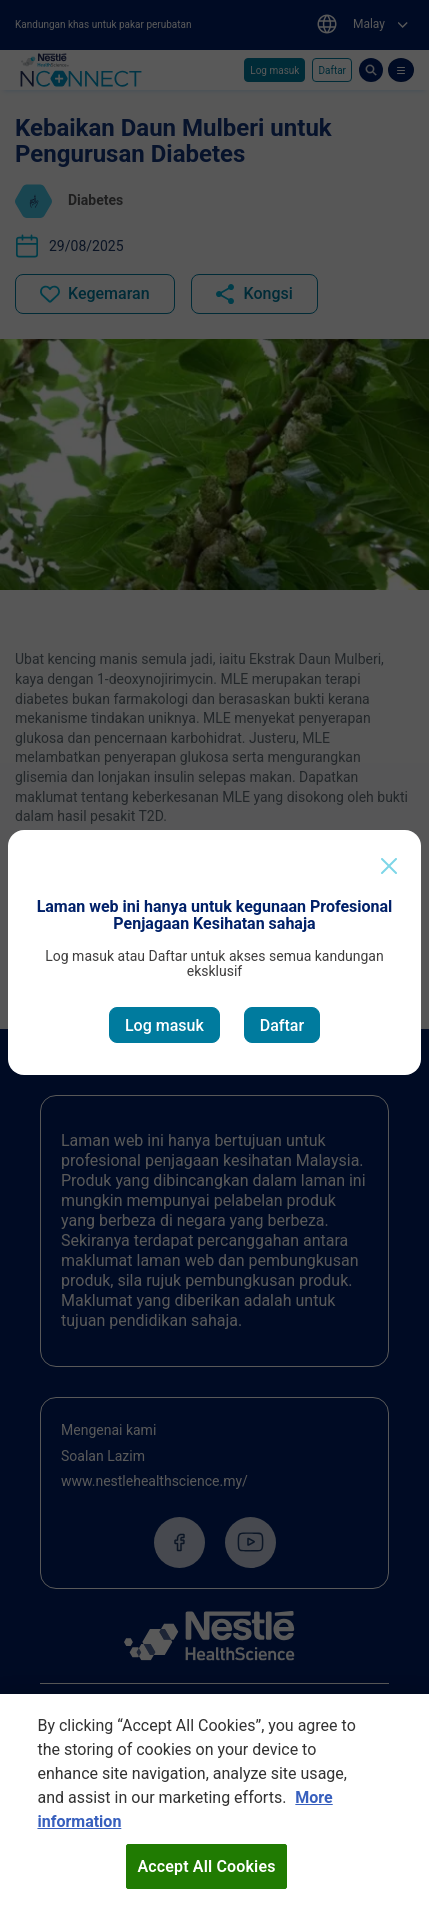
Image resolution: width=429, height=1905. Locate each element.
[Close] (389, 866)
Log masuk (164, 1025)
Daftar (282, 1025)
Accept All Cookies (206, 1875)
